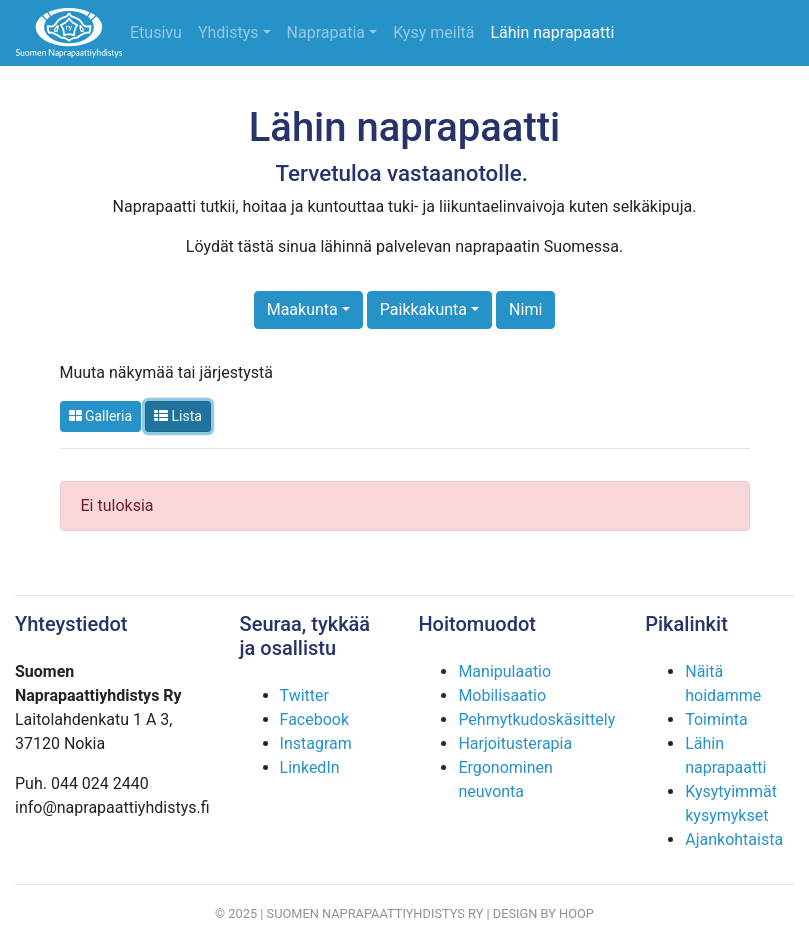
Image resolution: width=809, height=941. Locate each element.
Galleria (101, 416)
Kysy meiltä (433, 32)
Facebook (314, 719)
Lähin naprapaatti (552, 32)
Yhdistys (228, 32)
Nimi (525, 309)
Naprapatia (326, 32)
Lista (178, 416)
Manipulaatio (504, 671)
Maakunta (302, 309)
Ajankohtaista (734, 839)
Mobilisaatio (502, 695)
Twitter (304, 695)
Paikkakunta (423, 309)
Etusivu (156, 32)
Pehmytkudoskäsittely (536, 719)
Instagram (316, 743)
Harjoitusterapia (515, 743)
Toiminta (716, 719)
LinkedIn (310, 767)
